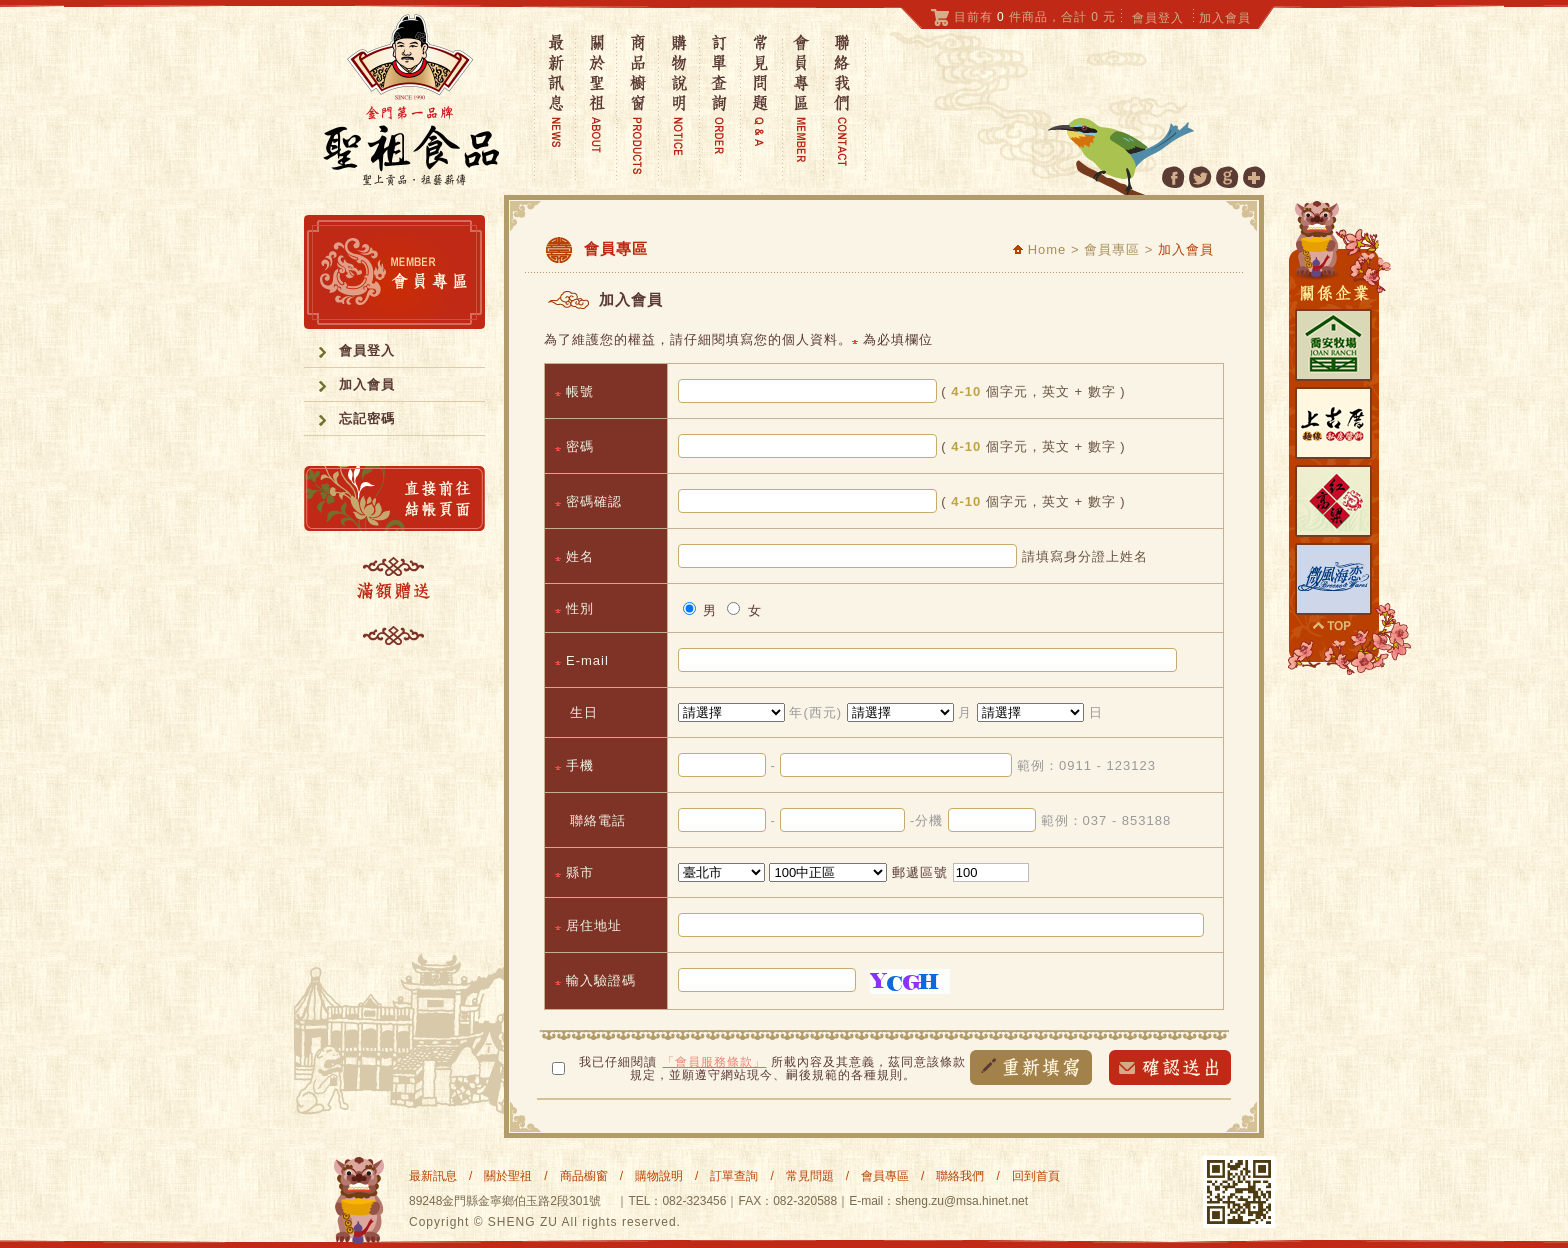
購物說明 (659, 1176)
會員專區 (885, 1176)
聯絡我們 (960, 1176)
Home (1039, 249)
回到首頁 (1036, 1176)
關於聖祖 (508, 1176)
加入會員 (1225, 18)
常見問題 (810, 1176)
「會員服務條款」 (714, 1062)
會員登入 (1158, 18)
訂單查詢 (734, 1176)
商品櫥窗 (584, 1176)
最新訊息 (433, 1176)
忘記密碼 (367, 418)
